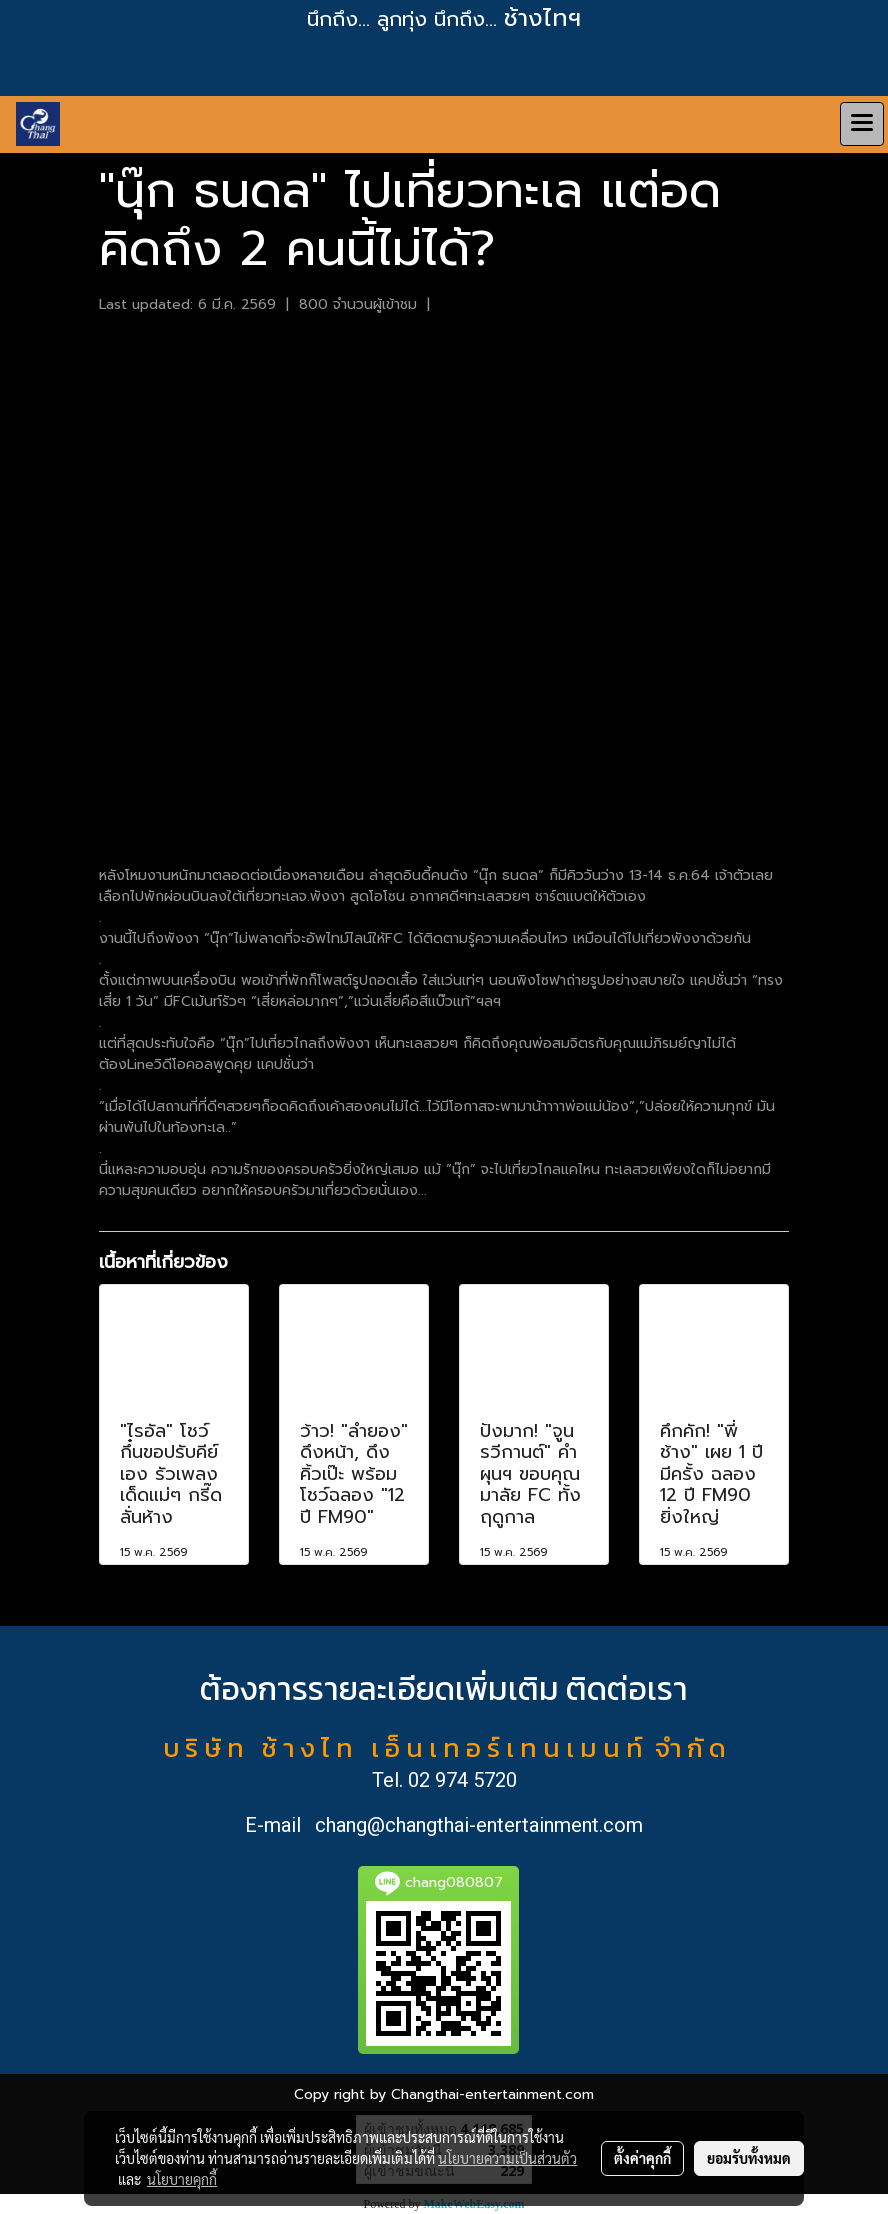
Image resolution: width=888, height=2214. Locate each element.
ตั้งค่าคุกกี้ (642, 2158)
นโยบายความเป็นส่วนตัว (507, 2158)
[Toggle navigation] (862, 124)
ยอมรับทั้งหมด (749, 2158)
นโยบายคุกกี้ (182, 2179)
